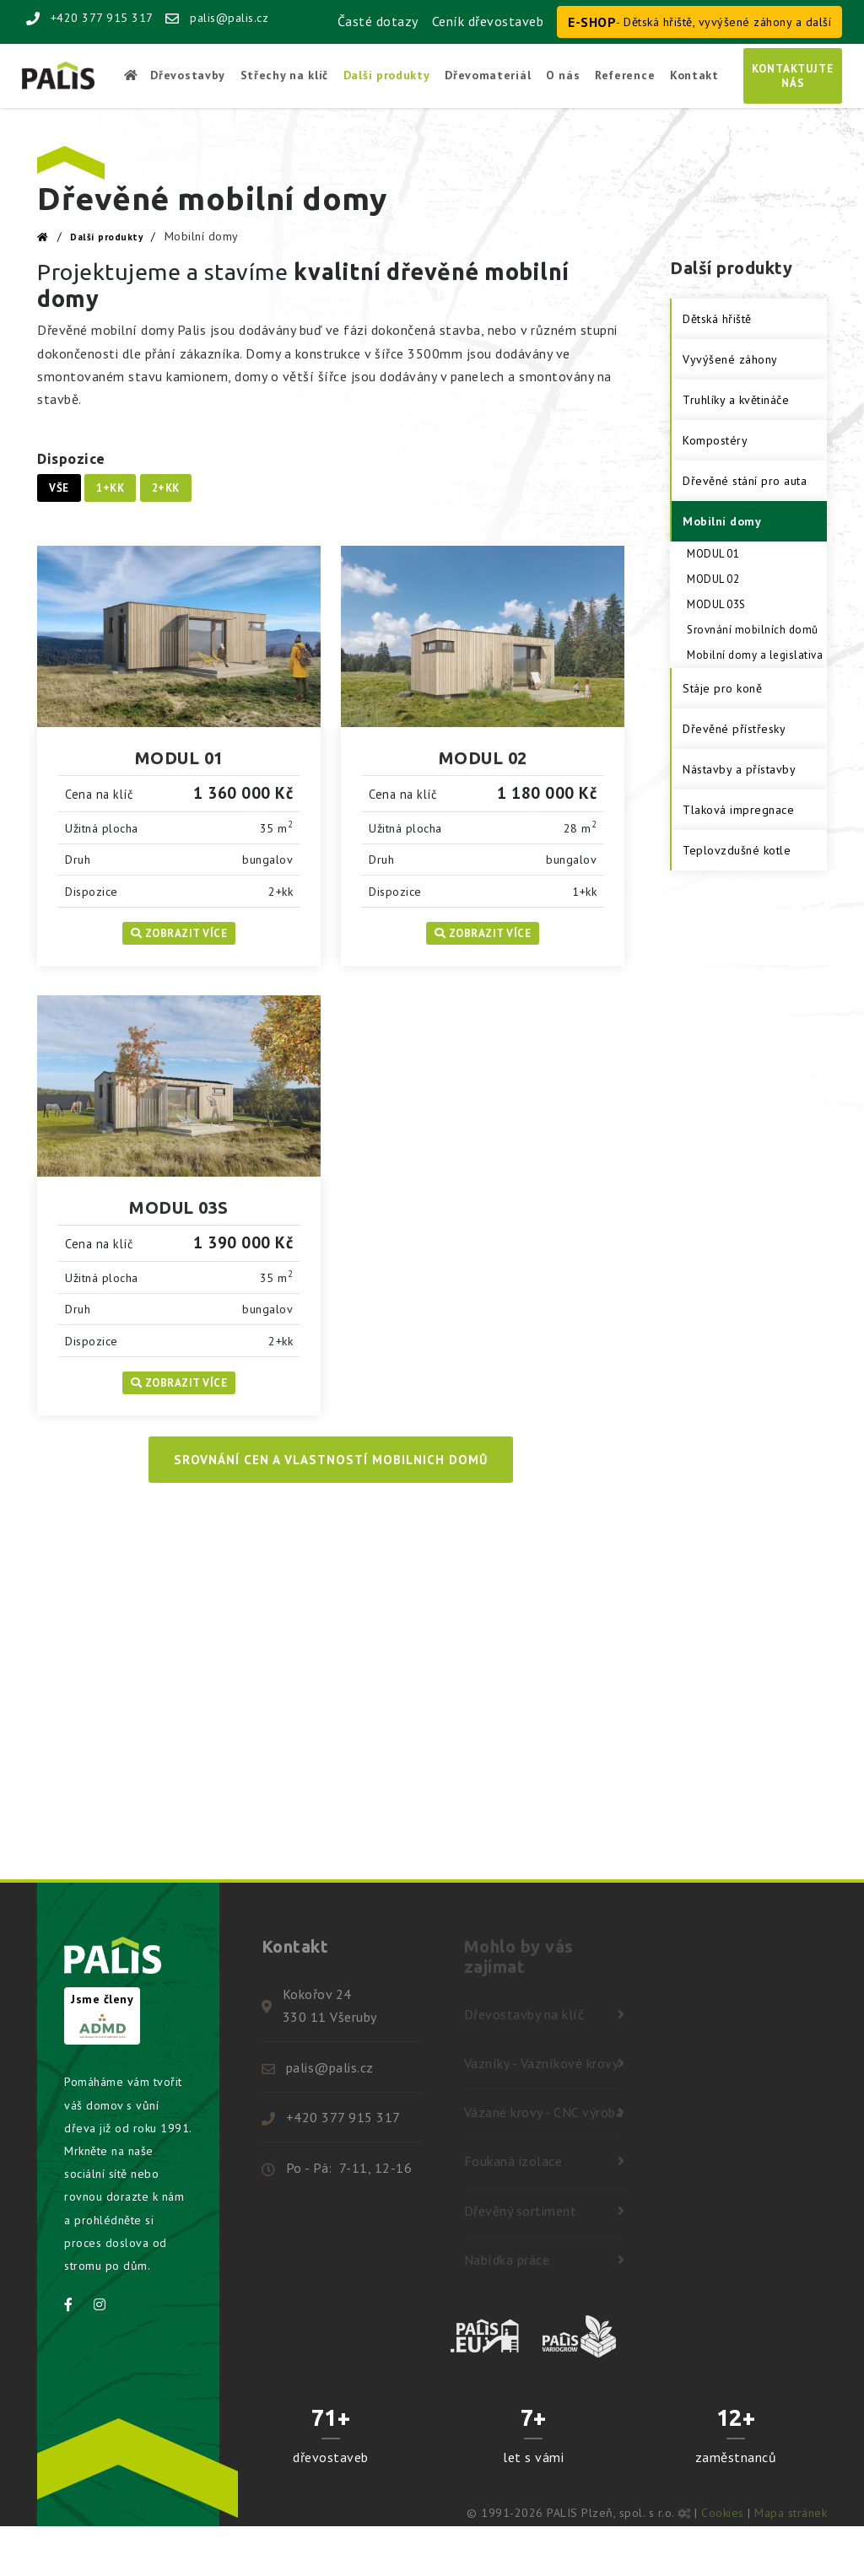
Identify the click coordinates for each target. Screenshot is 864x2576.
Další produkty (106, 237)
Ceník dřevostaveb (488, 21)
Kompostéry (715, 440)
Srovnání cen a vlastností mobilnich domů (331, 1460)
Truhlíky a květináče (736, 399)
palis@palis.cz (216, 17)
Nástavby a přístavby (739, 769)
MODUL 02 (483, 758)
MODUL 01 (179, 758)
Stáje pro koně (722, 688)
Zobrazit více (179, 933)
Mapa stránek (790, 2512)
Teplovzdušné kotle (737, 850)
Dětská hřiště (717, 318)
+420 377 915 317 (90, 17)
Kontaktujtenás (793, 76)
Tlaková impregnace (738, 809)
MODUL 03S (179, 1207)
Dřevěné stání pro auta (745, 480)
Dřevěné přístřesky (734, 728)
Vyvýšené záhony (730, 359)
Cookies (722, 2512)
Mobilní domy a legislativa (755, 655)
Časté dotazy (378, 21)
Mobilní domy (722, 521)
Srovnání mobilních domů (752, 629)
